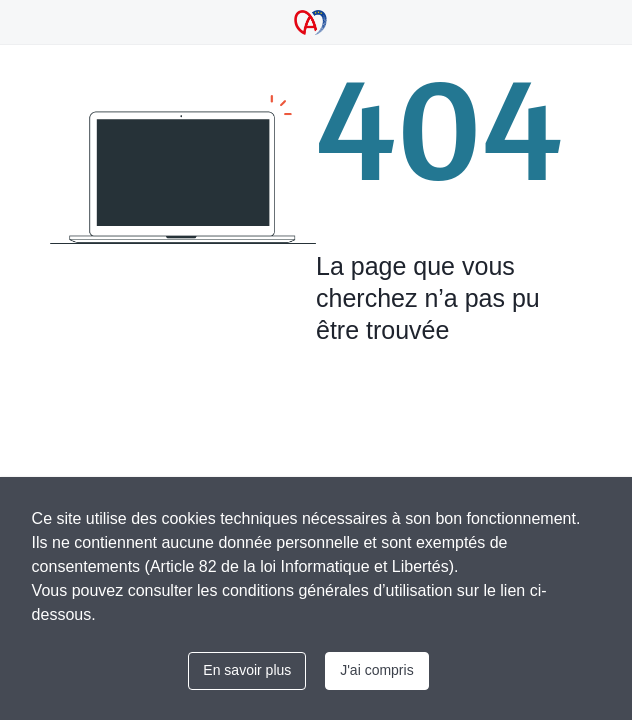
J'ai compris (376, 670)
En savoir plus (247, 670)
